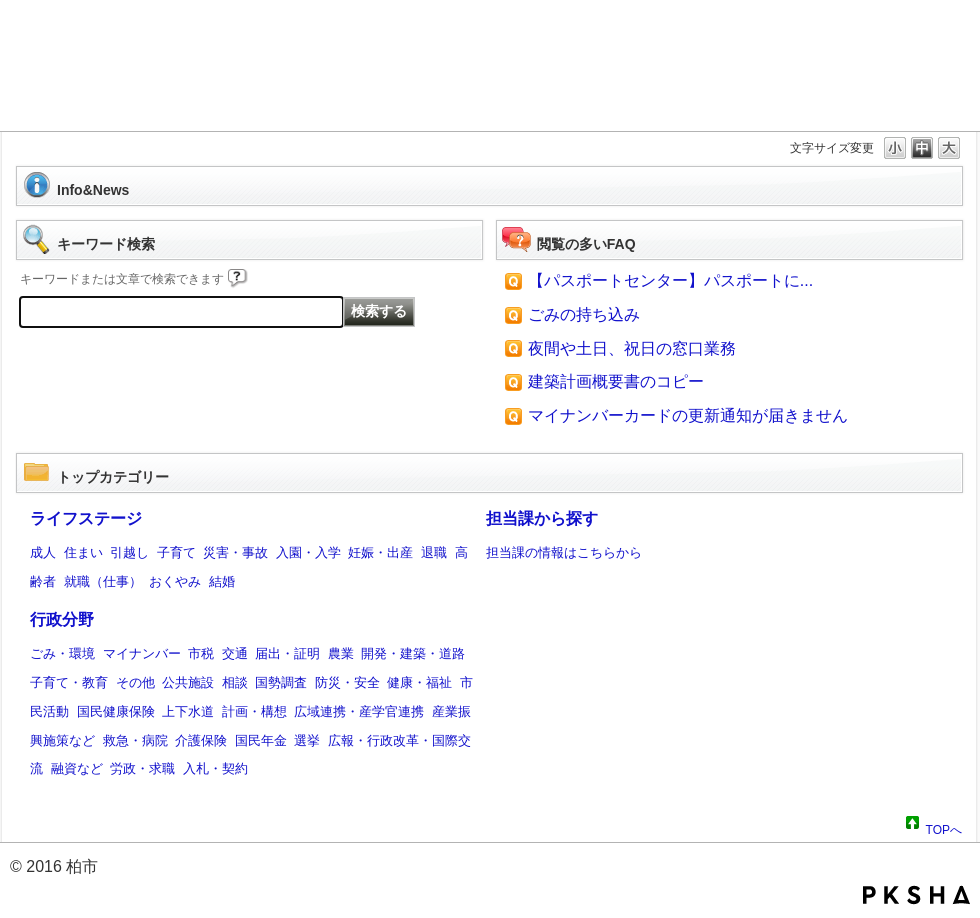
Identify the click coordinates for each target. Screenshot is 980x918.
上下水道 (188, 711)
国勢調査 (281, 682)
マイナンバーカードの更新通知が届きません (688, 415)
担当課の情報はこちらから (564, 552)
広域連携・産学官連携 (359, 711)
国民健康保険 (116, 711)
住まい (83, 552)
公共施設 (188, 682)
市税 (201, 653)
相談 (235, 682)
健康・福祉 (419, 682)
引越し (129, 552)
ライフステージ (86, 518)
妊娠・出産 (380, 552)
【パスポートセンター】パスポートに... (670, 280)
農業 (341, 653)
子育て (176, 552)
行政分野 (62, 619)
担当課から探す (542, 518)
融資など (77, 768)
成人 (43, 552)
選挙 (307, 740)
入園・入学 (308, 552)
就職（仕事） (103, 581)
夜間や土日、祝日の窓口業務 (632, 348)
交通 (235, 653)
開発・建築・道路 (413, 653)
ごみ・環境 (62, 653)
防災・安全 (347, 682)
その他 (135, 682)
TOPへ (944, 827)
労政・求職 (142, 768)
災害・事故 (235, 552)
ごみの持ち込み (584, 314)
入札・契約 (215, 768)
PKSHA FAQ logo (916, 895)
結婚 (222, 581)
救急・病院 (135, 740)
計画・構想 (254, 711)
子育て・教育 (69, 682)
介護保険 (201, 740)
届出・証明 (287, 653)
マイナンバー (142, 653)
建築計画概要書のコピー (616, 381)
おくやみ (175, 581)
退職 (434, 552)
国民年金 (261, 740)
